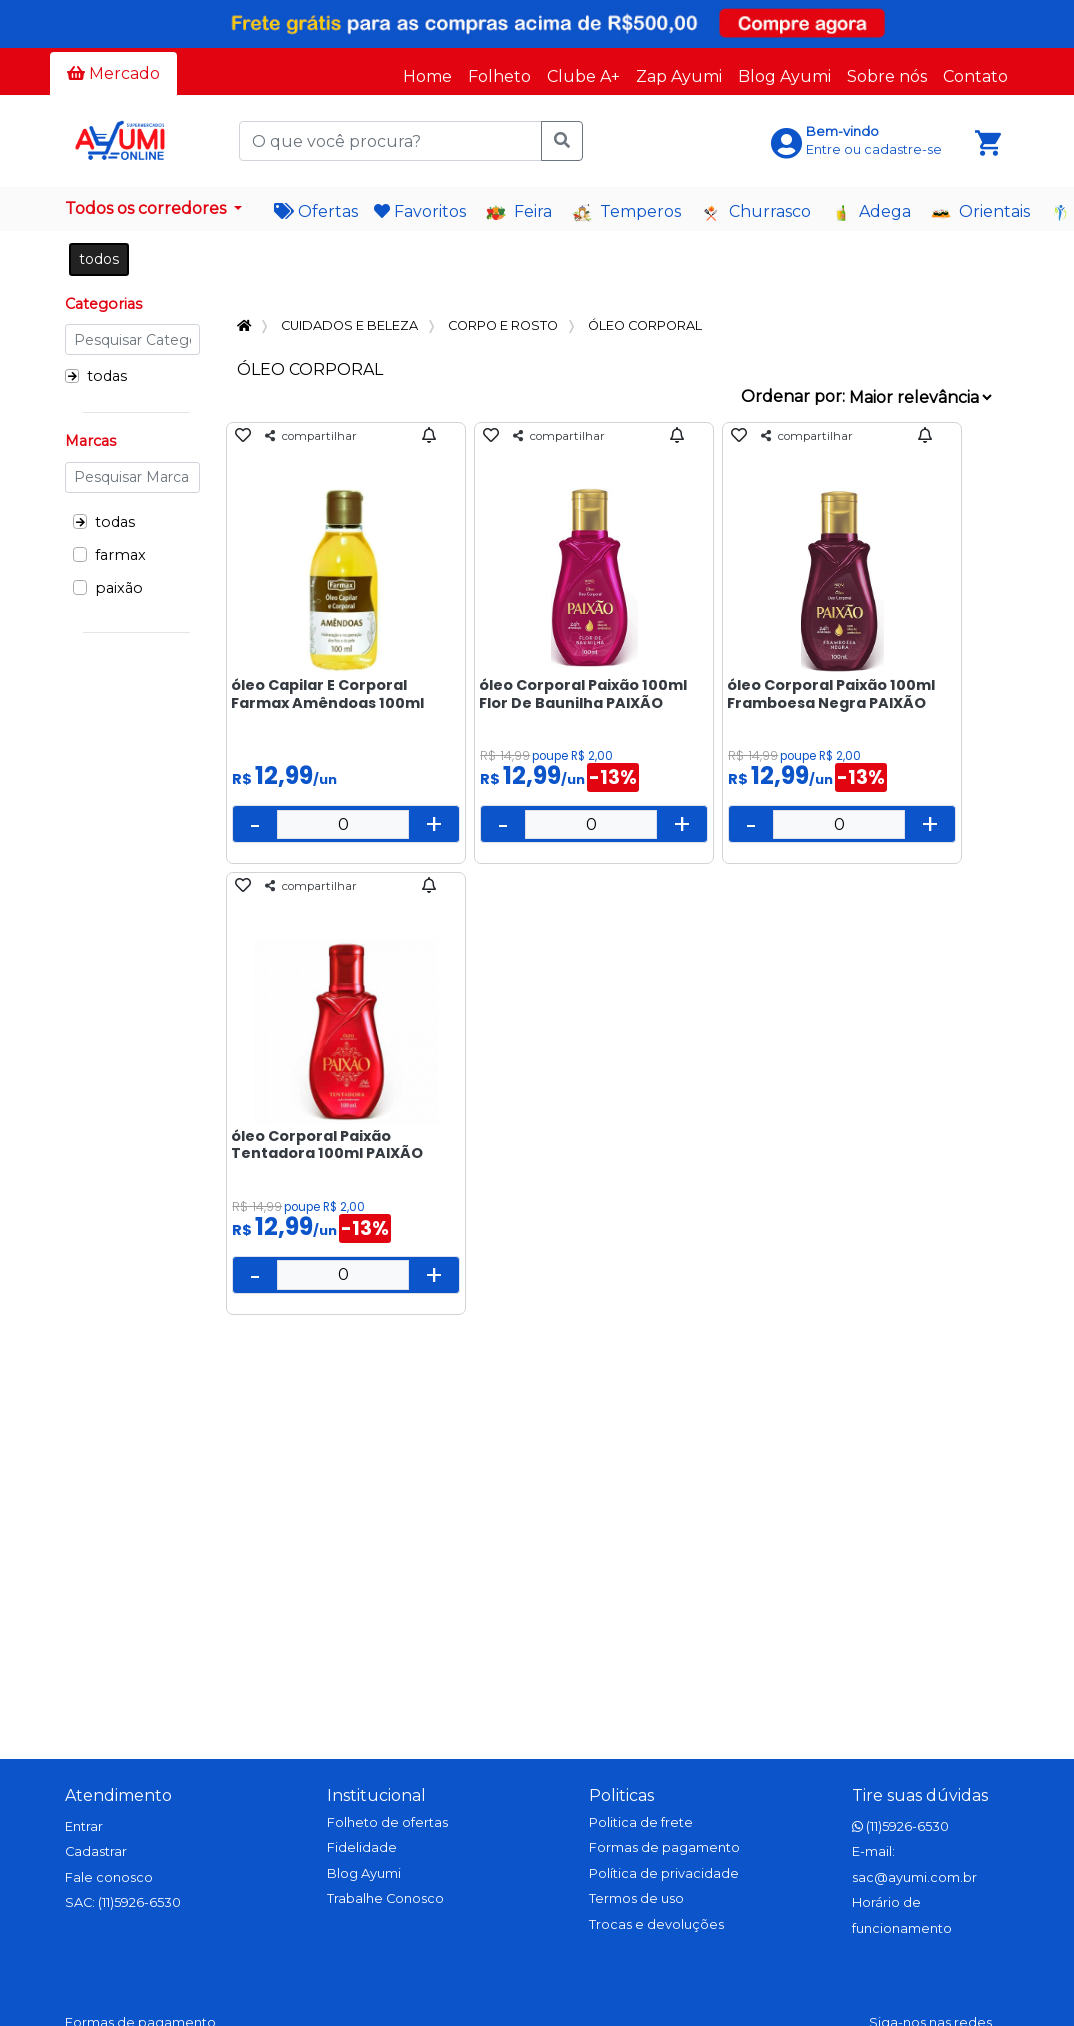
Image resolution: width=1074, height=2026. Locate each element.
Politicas (621, 1795)
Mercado (113, 73)
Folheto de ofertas (387, 1822)
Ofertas (316, 211)
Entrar (84, 1826)
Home (427, 76)
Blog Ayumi (784, 76)
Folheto (499, 76)
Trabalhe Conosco (385, 1898)
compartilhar (311, 436)
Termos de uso (636, 1898)
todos (99, 259)
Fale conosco (109, 1877)
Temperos (626, 212)
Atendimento (118, 1795)
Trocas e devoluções (656, 1924)
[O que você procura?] (390, 141)
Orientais (980, 212)
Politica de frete (641, 1822)
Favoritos (420, 211)
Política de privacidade (664, 1873)
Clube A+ (583, 76)
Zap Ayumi (679, 76)
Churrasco (756, 212)
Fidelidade (362, 1847)
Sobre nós (887, 76)
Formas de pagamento (664, 1847)
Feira (519, 212)
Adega (871, 212)
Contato (975, 76)
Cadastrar (96, 1851)
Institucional (376, 1795)
